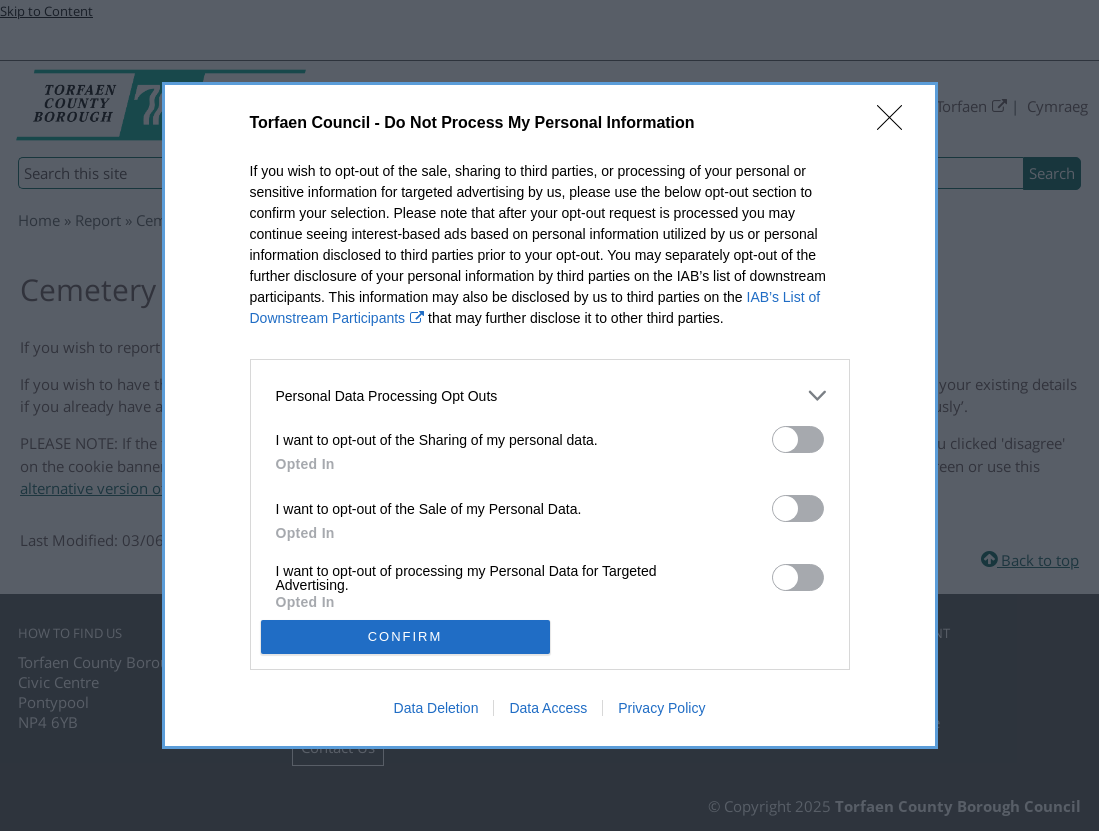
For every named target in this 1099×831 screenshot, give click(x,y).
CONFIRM (405, 635)
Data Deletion (436, 708)
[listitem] (550, 395)
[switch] (798, 439)
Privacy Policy (661, 708)
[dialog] (550, 415)
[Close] (896, 124)
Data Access (548, 708)
